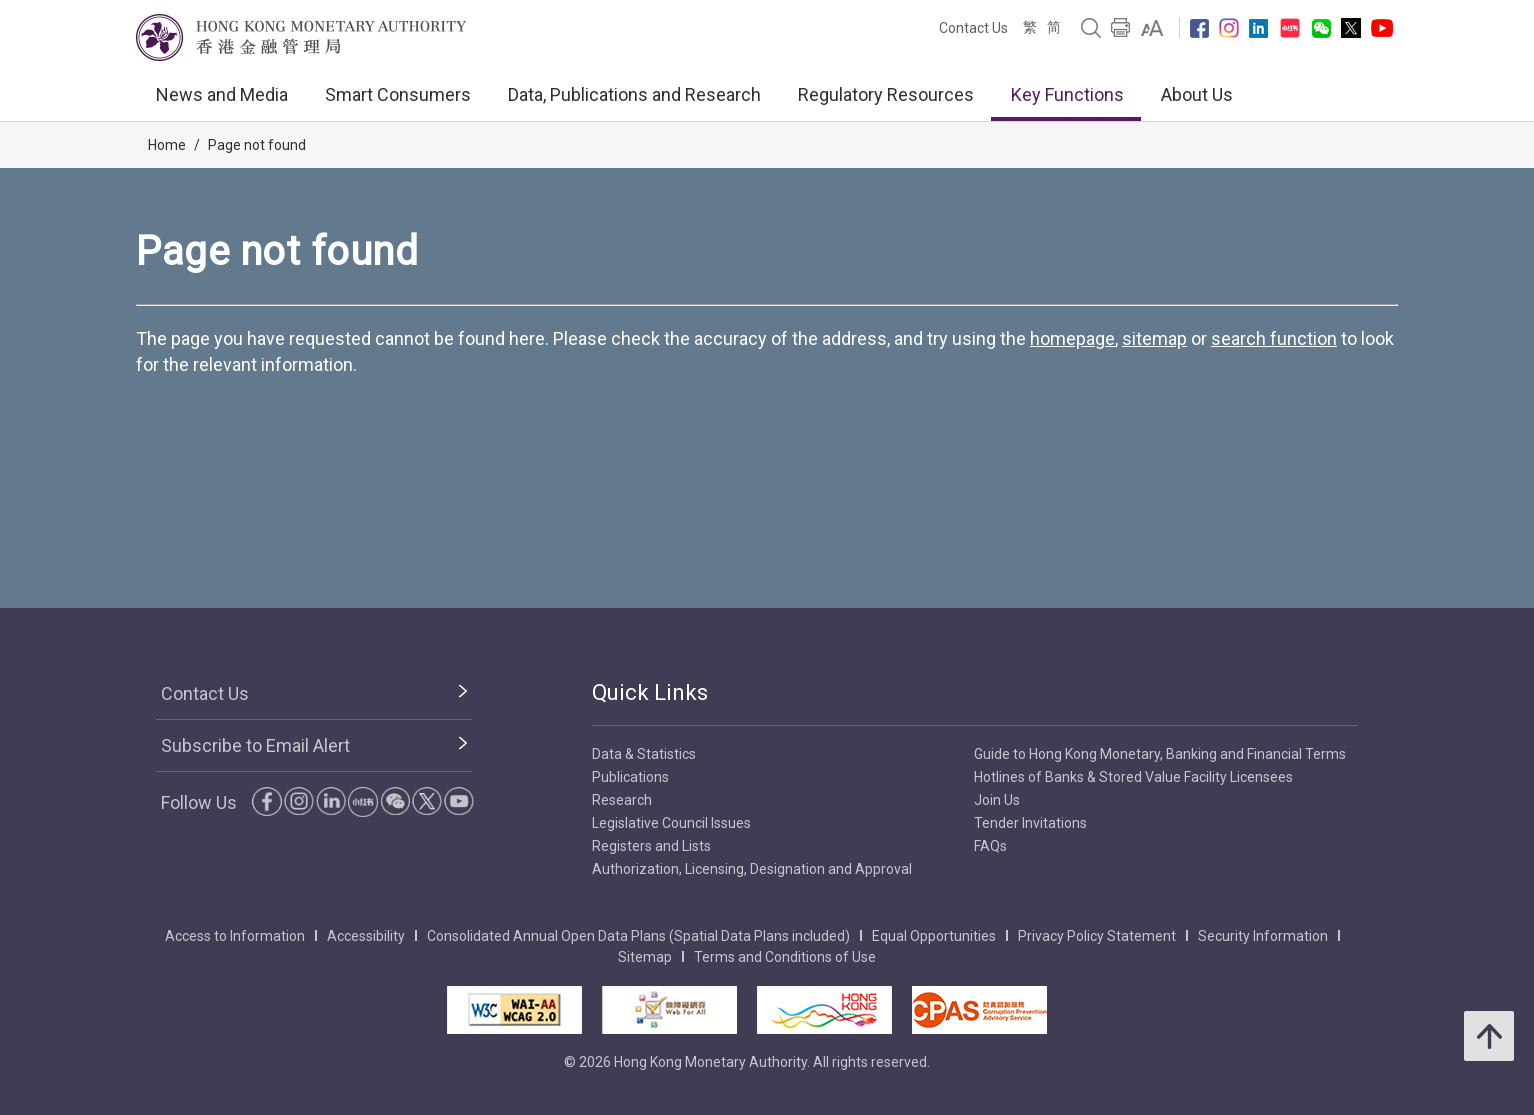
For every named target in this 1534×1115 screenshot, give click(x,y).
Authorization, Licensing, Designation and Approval (752, 869)
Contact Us (973, 28)
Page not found (257, 145)
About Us (1197, 94)
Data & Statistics (644, 754)
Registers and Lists (651, 846)
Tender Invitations (1030, 823)
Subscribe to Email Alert (255, 745)
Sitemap (645, 957)
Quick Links (650, 692)
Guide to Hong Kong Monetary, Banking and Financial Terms (1160, 754)
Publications (630, 777)
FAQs (990, 846)
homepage (1072, 338)
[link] (1152, 28)
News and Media (222, 94)
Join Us (997, 800)
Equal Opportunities (934, 936)
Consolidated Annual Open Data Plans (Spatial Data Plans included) (638, 936)
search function (1274, 338)
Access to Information (235, 936)
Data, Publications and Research (634, 94)
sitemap (1154, 338)
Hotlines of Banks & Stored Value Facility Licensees (1133, 777)
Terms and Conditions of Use (785, 957)
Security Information (1263, 936)
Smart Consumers (398, 94)
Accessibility (366, 936)
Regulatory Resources (886, 94)
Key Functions (1067, 94)
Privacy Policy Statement (1097, 936)
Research (622, 800)
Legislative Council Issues (671, 823)
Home (167, 145)
